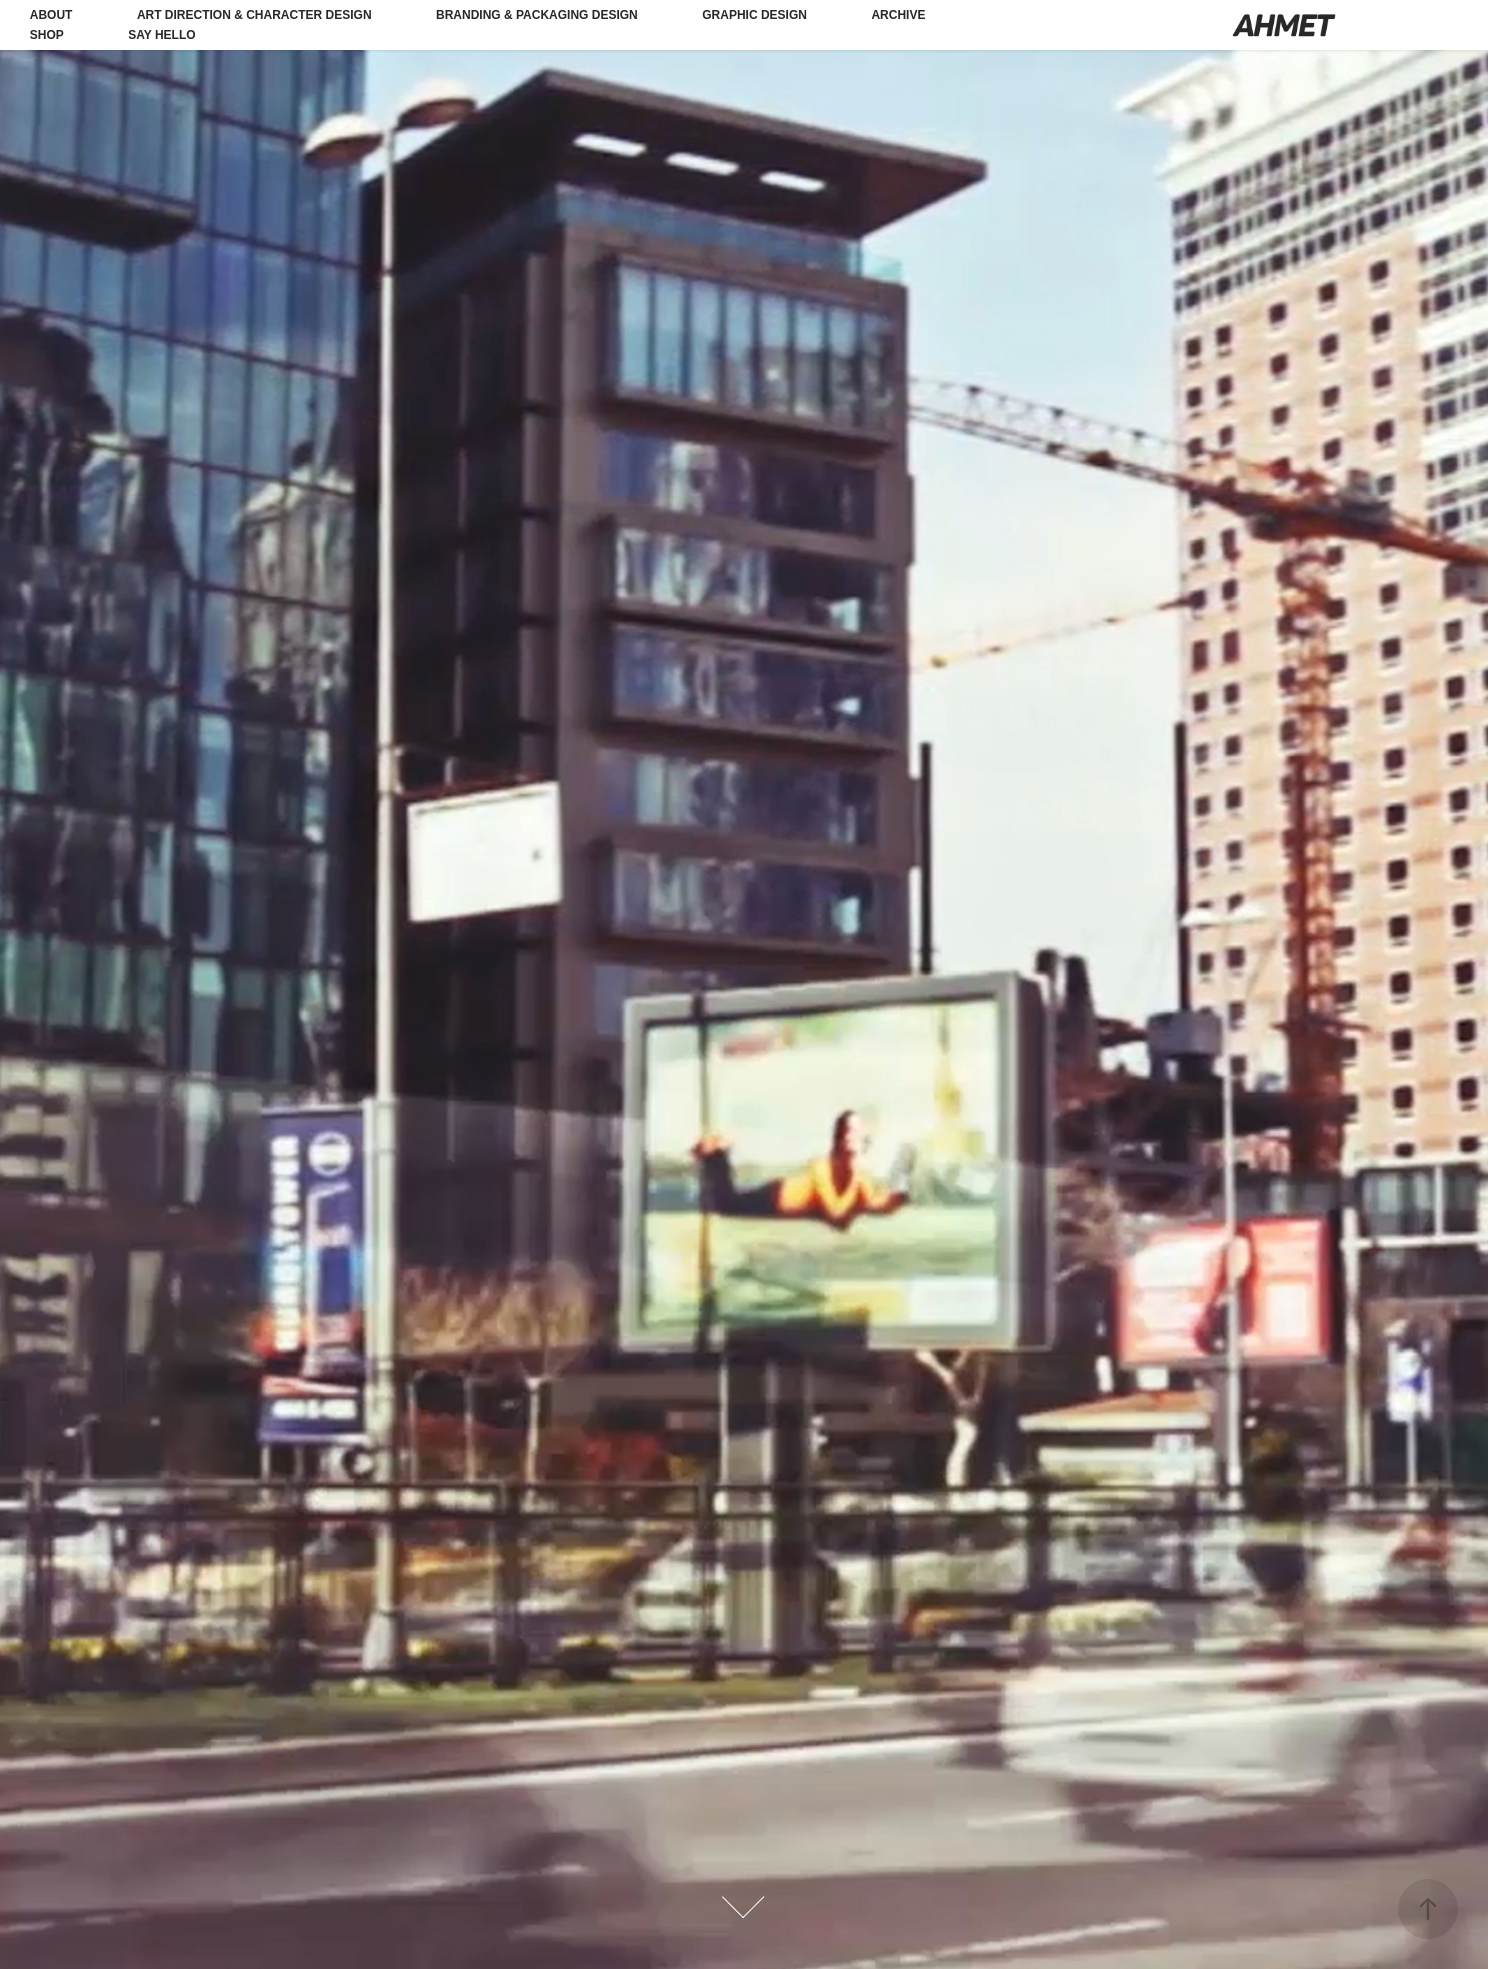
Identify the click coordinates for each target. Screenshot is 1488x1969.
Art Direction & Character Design (254, 15)
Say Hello (161, 35)
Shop (47, 35)
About (51, 15)
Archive (898, 15)
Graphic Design (754, 15)
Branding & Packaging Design (537, 15)
